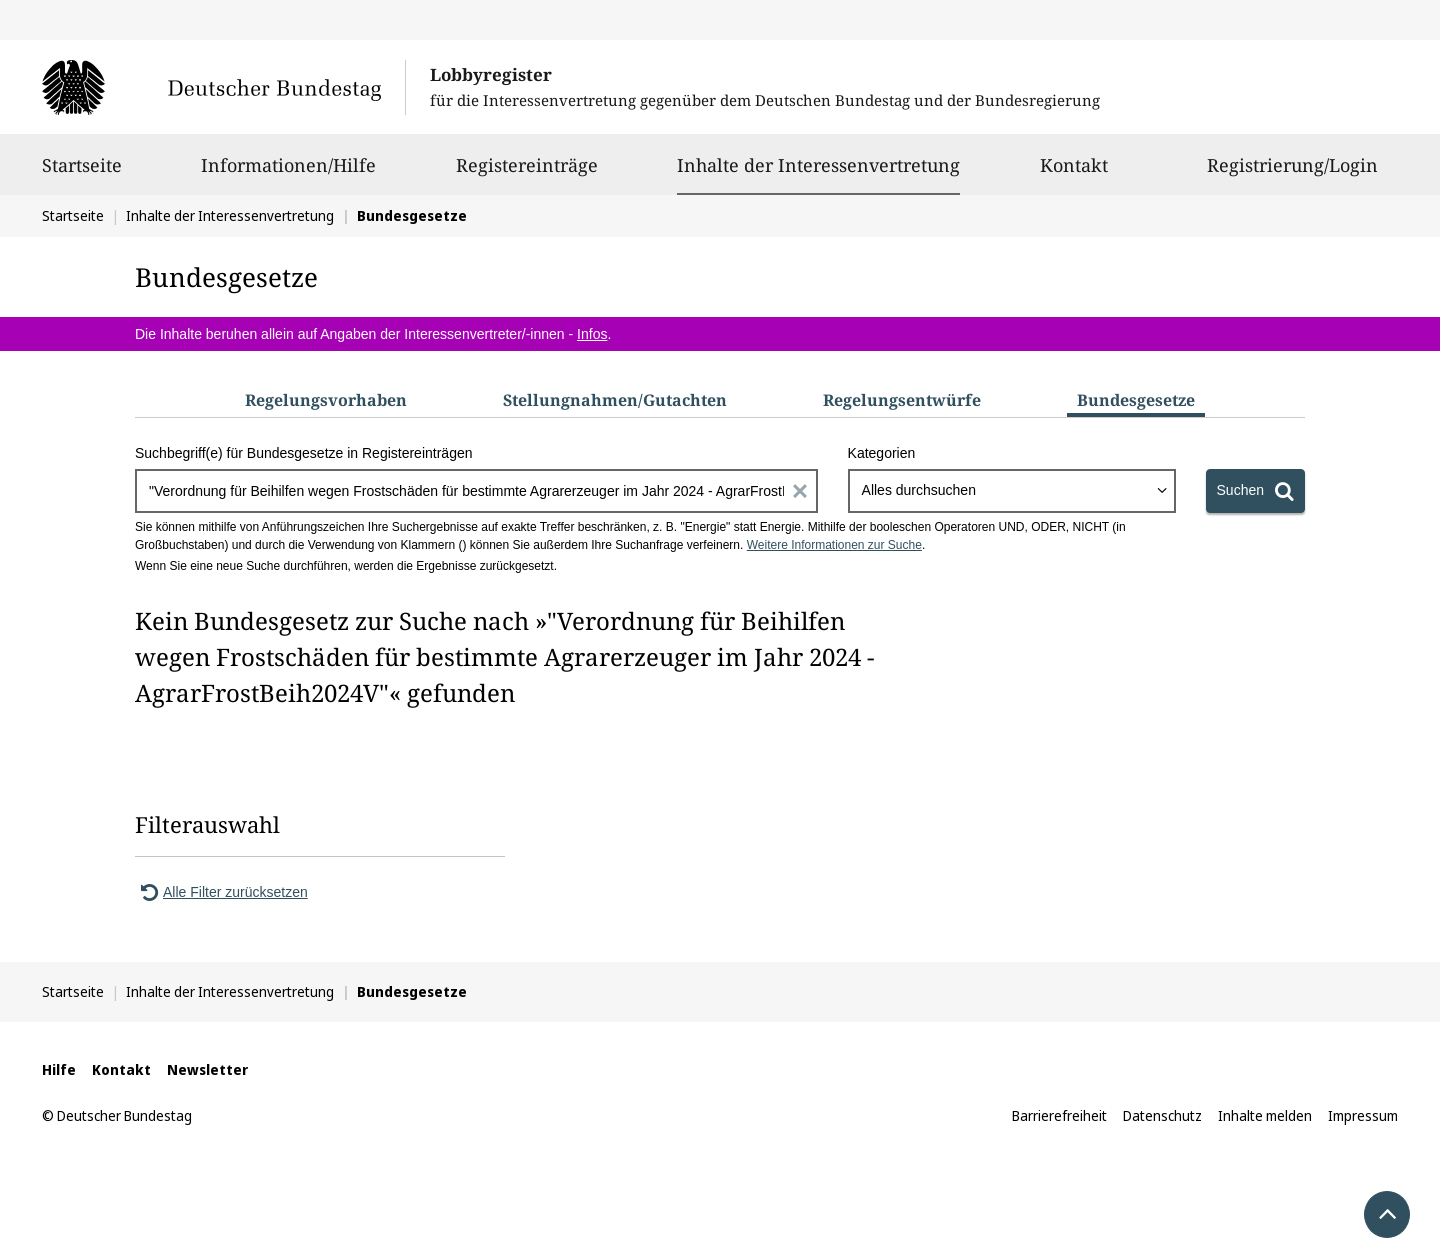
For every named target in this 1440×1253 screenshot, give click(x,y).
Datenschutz (1162, 1115)
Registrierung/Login (1292, 174)
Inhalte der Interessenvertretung (818, 165)
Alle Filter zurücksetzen (221, 892)
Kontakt (1074, 174)
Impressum (1363, 1115)
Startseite (82, 174)
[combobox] (1012, 491)
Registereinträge (527, 174)
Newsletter (207, 1069)
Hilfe (59, 1069)
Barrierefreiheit (1059, 1115)
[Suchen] (1255, 491)
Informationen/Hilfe (288, 174)
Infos (592, 334)
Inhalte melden (1265, 1115)
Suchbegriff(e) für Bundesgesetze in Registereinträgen (304, 453)
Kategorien (882, 453)
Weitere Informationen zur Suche (834, 545)
